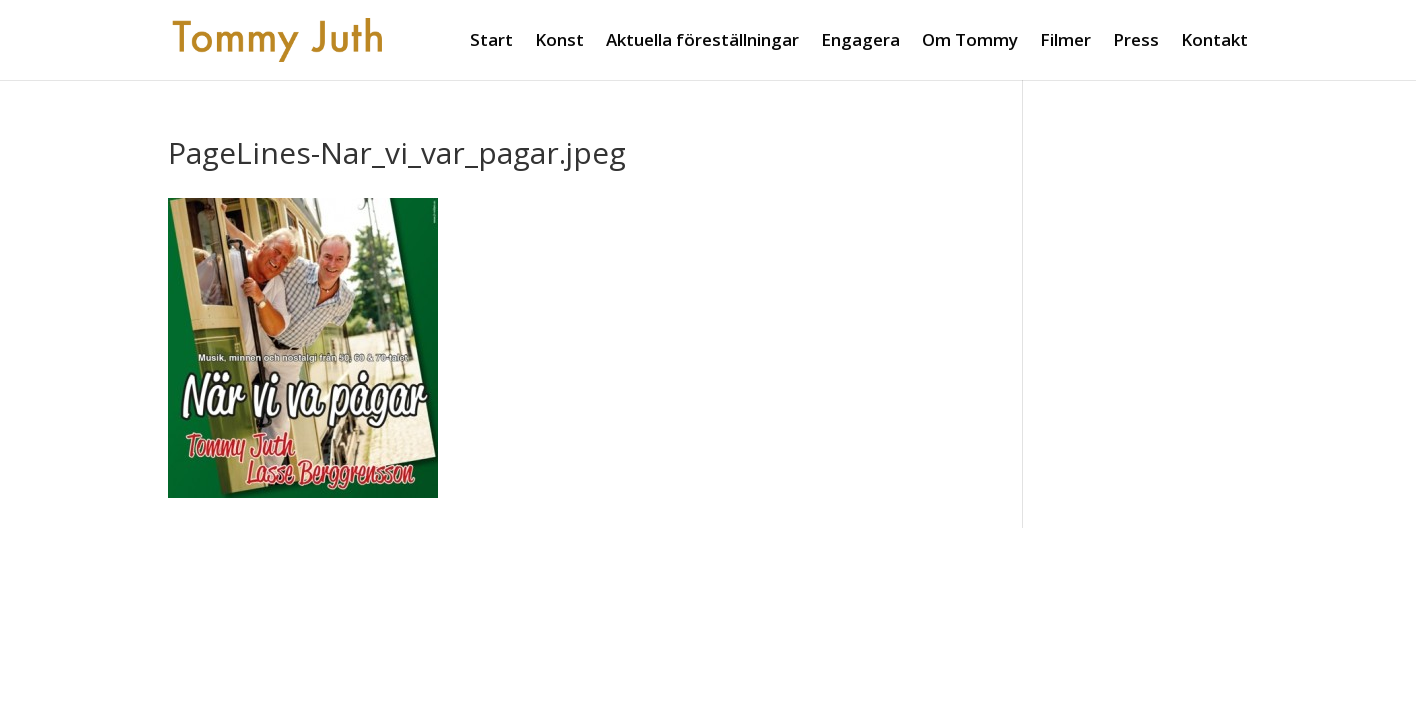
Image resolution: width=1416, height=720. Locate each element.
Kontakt (1214, 42)
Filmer (1065, 42)
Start (491, 42)
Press (1136, 42)
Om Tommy (970, 42)
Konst (559, 42)
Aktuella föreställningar (702, 42)
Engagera (860, 42)
